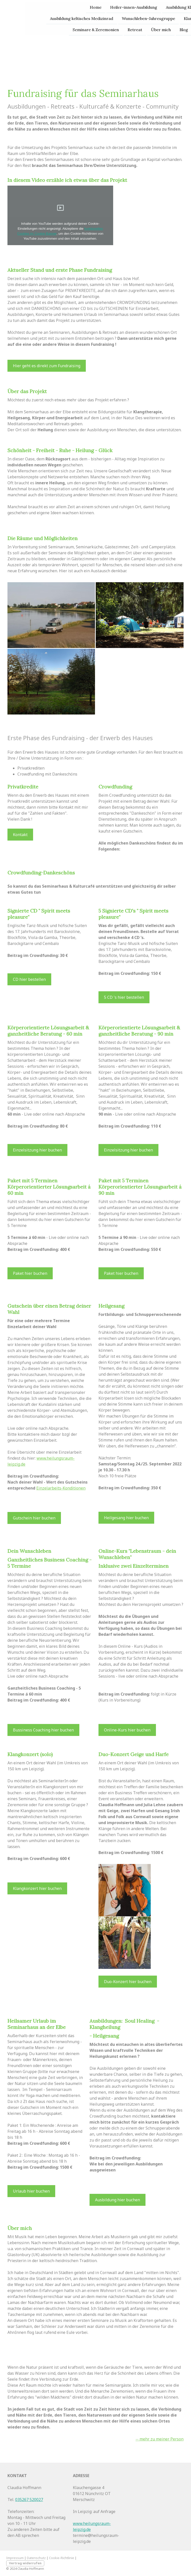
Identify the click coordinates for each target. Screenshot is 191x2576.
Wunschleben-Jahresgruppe (123, 17)
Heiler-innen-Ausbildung (108, 5)
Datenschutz (36, 2558)
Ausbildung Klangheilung (164, 5)
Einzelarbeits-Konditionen (61, 1488)
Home (71, 5)
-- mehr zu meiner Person (160, 2439)
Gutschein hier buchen (34, 1518)
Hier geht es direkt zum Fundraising (46, 365)
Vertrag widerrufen (25, 2563)
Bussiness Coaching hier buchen (43, 1730)
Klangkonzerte (173, 17)
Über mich (136, 28)
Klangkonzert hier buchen (37, 1888)
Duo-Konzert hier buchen (127, 1981)
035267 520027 (29, 2499)
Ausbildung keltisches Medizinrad (56, 17)
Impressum (15, 2558)
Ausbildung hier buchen (117, 2200)
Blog (159, 28)
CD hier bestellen (29, 979)
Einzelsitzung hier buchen (37, 1150)
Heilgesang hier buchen (126, 1517)
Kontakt (179, 28)
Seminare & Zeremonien (71, 28)
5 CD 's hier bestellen (124, 997)
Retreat (110, 28)
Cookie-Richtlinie (61, 2558)
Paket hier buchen (30, 1273)
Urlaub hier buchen (31, 2191)
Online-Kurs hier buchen (127, 1730)
